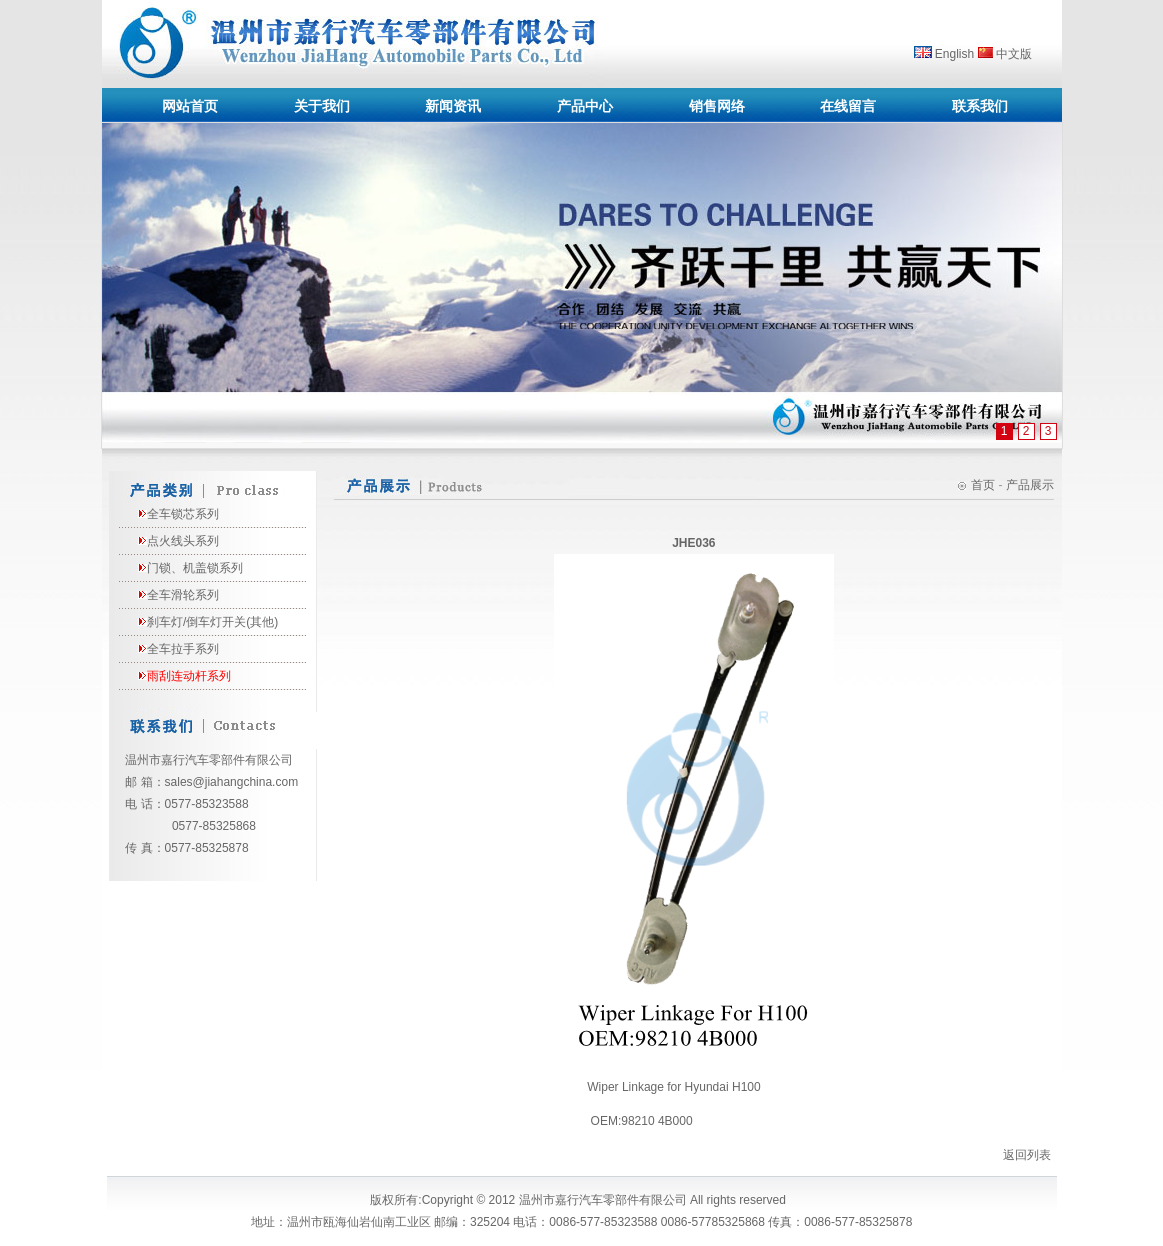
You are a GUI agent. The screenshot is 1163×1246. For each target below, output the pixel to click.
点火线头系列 (183, 541)
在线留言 (848, 106)
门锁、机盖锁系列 (195, 568)
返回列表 (1027, 1155)
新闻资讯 (453, 106)
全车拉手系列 (183, 649)
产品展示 (1030, 485)
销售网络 (717, 106)
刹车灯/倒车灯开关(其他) (212, 622)
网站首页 (190, 106)
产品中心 (585, 106)
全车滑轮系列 (183, 595)
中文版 (1014, 54)
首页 (983, 485)
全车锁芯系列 (183, 514)
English (954, 54)
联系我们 (980, 106)
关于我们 (322, 106)
